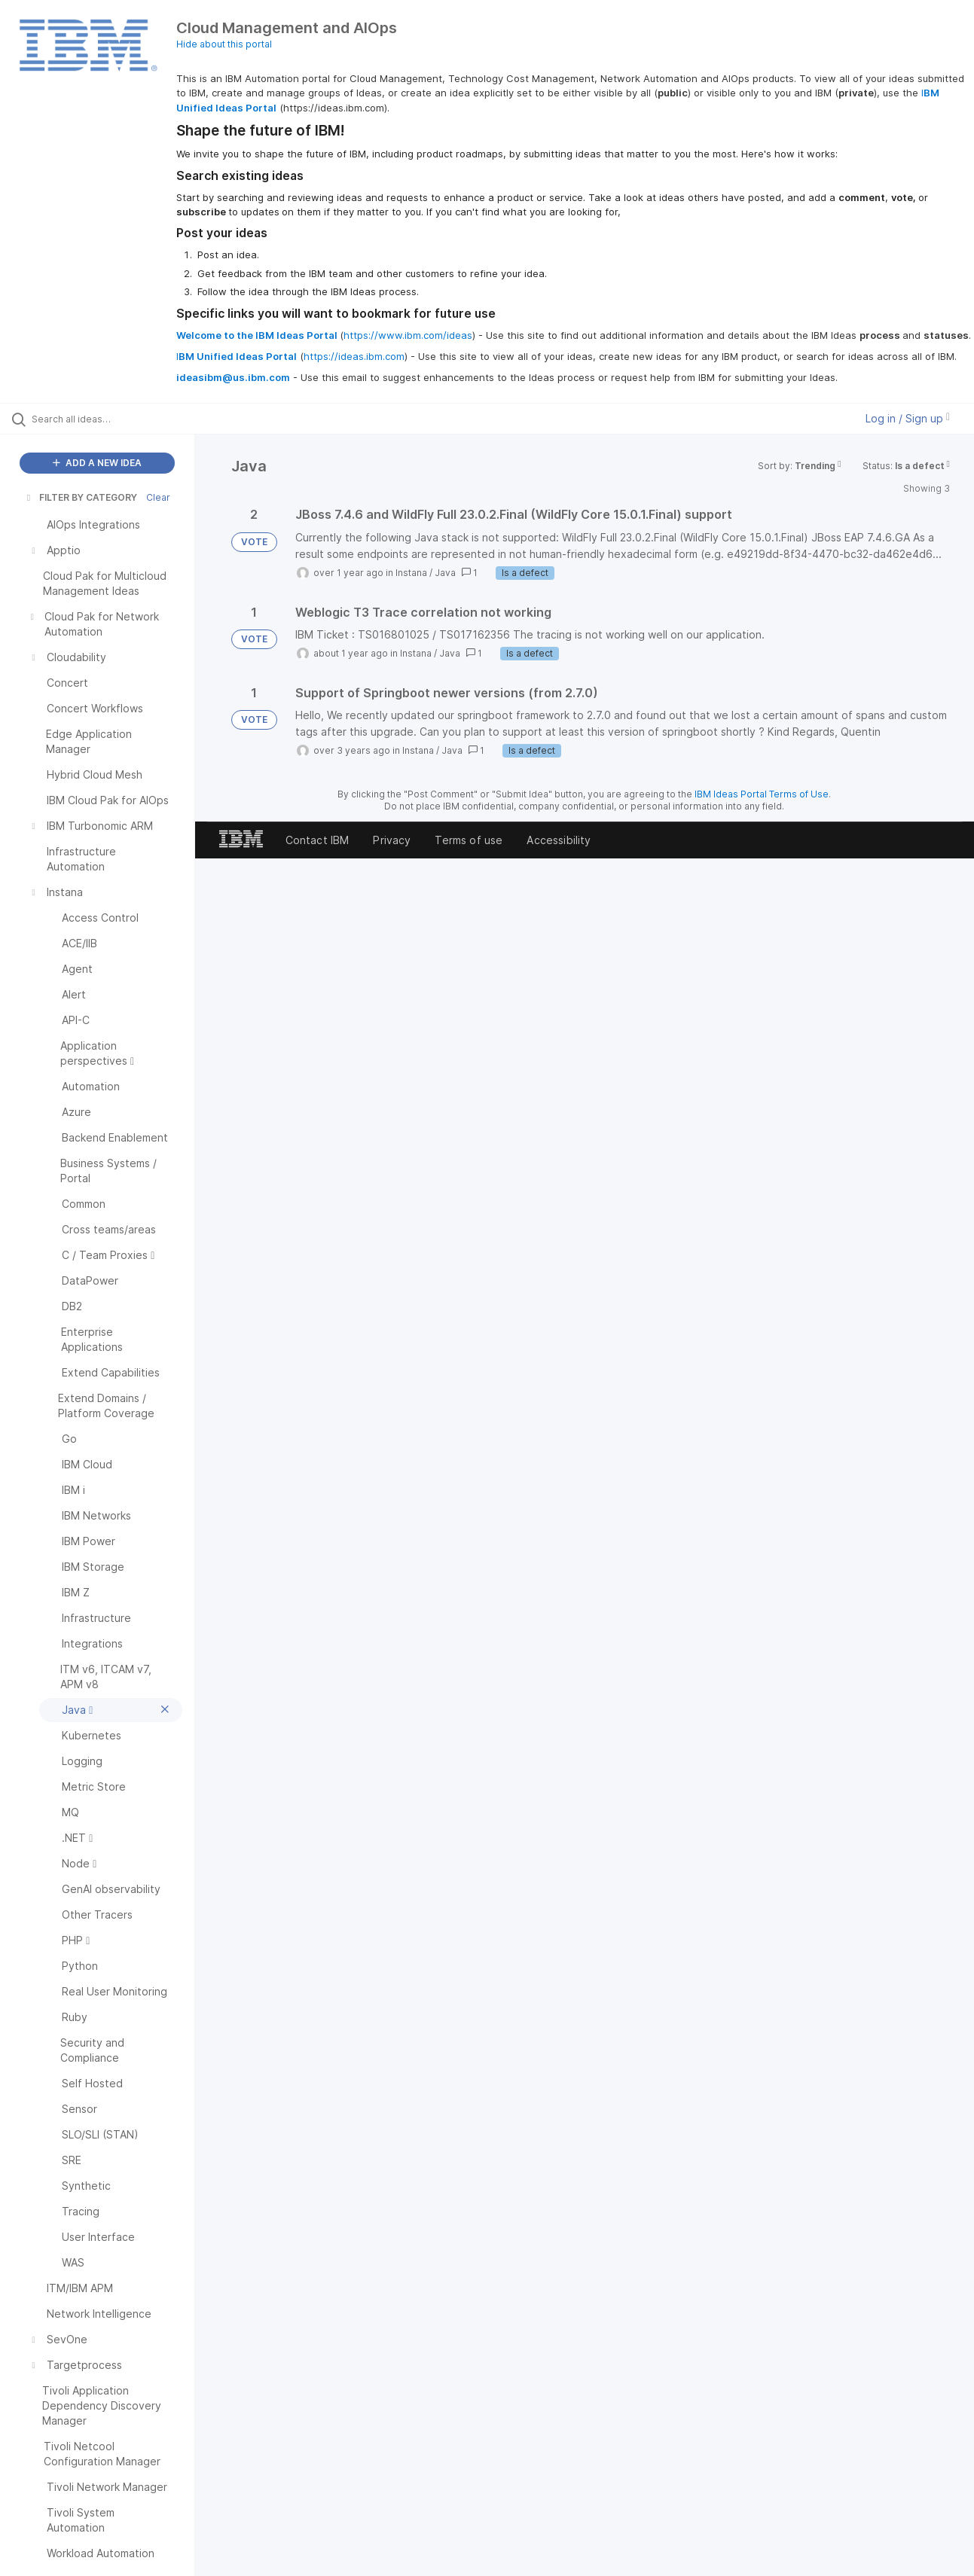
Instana (411, 572)
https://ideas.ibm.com (354, 356)
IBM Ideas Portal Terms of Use (762, 794)
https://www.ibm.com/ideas (407, 335)
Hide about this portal (224, 44)
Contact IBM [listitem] (317, 840)
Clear (158, 497)
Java (445, 572)
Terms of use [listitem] (468, 840)
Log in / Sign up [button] (908, 418)
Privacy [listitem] (392, 840)
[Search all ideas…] (116, 419)
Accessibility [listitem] (559, 840)
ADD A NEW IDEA (97, 462)
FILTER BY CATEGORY (80, 497)
